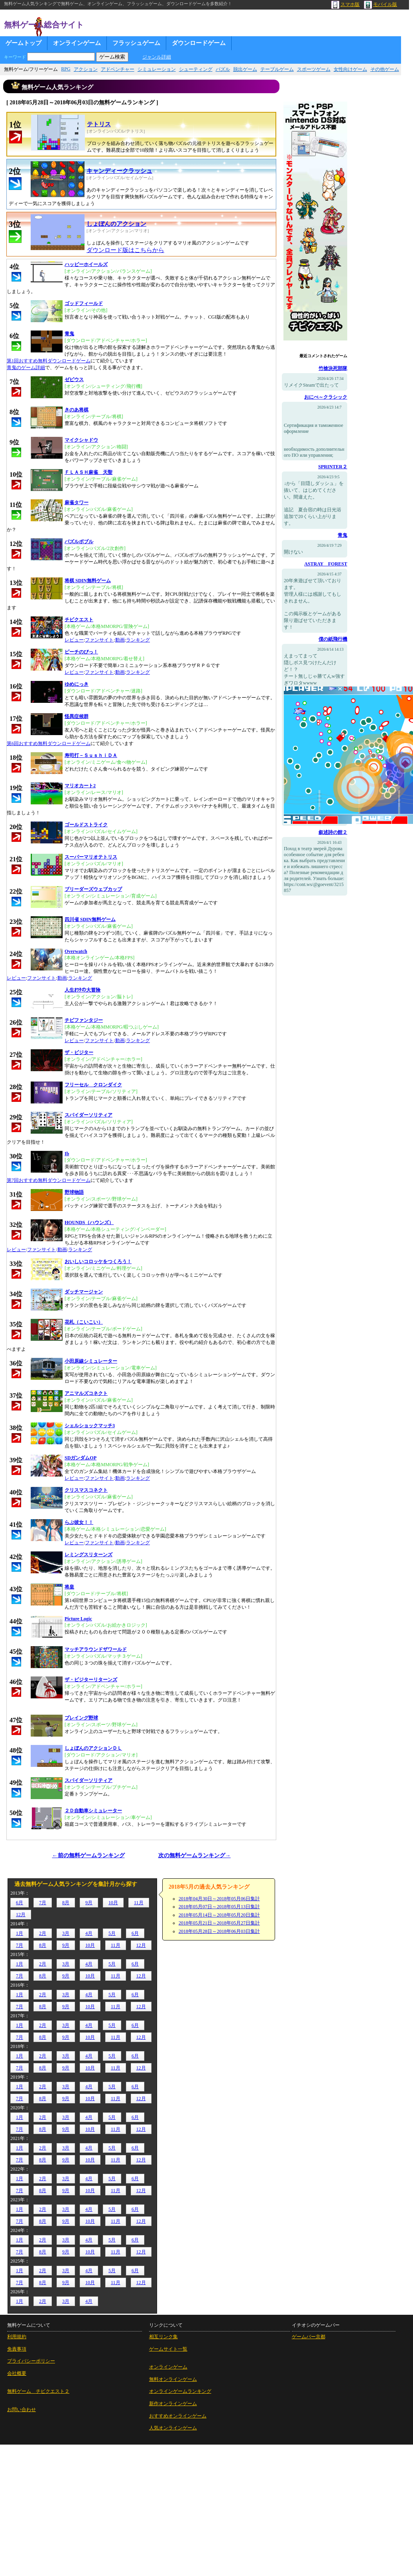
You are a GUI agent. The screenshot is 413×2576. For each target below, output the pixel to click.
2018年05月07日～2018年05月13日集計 (219, 1906)
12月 (21, 1914)
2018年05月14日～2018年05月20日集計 (219, 1915)
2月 (42, 1933)
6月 (19, 1902)
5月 (112, 1933)
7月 (42, 1902)
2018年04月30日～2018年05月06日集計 (219, 1898)
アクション (86, 69)
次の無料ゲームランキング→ (194, 1855)
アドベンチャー (117, 69)
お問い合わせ (21, 2409)
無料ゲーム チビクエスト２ (38, 2391)
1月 (19, 1933)
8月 (65, 1902)
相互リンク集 (163, 2336)
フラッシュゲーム (136, 43)
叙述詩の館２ (333, 832)
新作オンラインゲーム (173, 2403)
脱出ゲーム (245, 69)
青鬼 (342, 535)
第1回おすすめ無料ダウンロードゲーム (48, 361)
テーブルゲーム (277, 69)
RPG (65, 69)
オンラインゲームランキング (180, 2391)
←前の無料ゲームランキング (88, 1855)
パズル (223, 69)
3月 (65, 1933)
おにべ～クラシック (325, 397)
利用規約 (16, 2336)
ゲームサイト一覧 (168, 2349)
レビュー (74, 640)
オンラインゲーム (77, 43)
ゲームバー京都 (308, 2336)
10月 (113, 1902)
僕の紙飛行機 (333, 639)
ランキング (138, 640)
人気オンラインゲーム (173, 2428)
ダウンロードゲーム (199, 43)
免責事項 (16, 2349)
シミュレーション (157, 69)
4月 (88, 1933)
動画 (120, 640)
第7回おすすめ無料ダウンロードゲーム (48, 1180)
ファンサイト (99, 640)
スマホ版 (345, 4)
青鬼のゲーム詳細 (26, 367)
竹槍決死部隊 (333, 368)
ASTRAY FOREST (325, 564)
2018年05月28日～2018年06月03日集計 (219, 1931)
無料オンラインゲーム (173, 2379)
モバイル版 (380, 4)
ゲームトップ (23, 43)
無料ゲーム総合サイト (44, 24)
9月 (88, 1902)
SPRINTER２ (332, 466)
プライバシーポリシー (31, 2361)
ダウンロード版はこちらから (125, 250)
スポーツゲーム (313, 69)
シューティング (195, 69)
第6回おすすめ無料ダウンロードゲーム (48, 743)
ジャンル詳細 (156, 57)
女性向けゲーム (350, 69)
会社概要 (16, 2373)
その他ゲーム (384, 69)
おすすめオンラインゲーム (177, 2416)
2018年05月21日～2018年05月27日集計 (219, 1923)
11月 (139, 1902)
